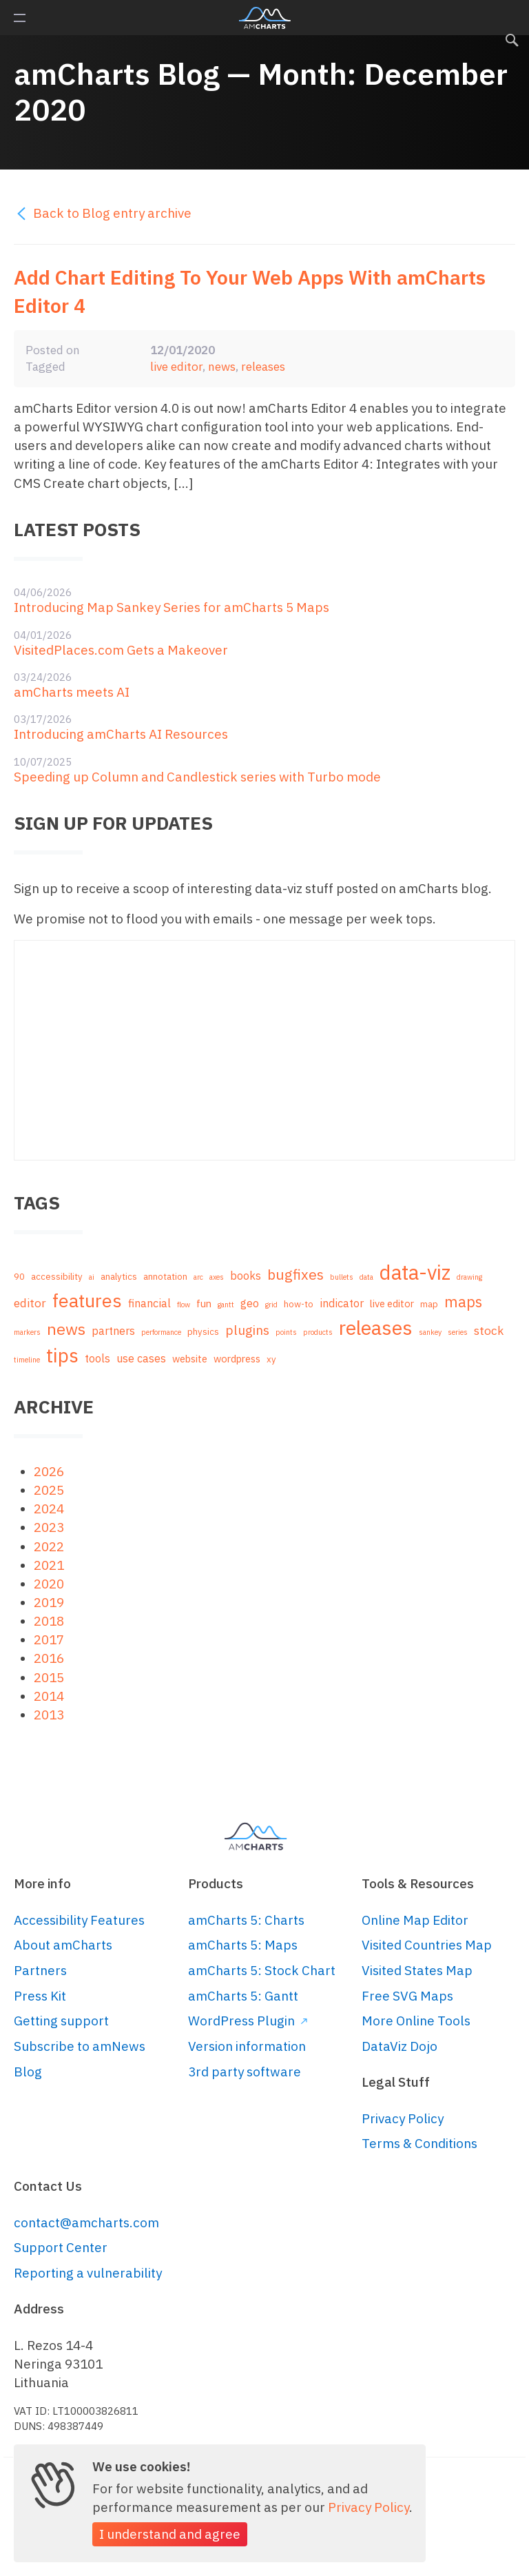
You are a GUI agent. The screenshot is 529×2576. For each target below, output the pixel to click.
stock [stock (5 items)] (489, 1330)
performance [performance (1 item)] (161, 1332)
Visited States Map (417, 1970)
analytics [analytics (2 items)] (119, 1276)
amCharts (265, 18)
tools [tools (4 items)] (97, 1358)
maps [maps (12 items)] (463, 1301)
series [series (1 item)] (458, 1332)
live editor (176, 366)
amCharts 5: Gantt (243, 1995)
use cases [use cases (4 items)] (141, 1358)
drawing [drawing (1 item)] (469, 1277)
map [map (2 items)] (429, 1304)
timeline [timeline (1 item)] (27, 1359)
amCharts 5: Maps (243, 1944)
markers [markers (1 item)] (27, 1332)
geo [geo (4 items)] (249, 1303)
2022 (49, 1546)
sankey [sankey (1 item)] (430, 1332)
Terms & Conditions (419, 2143)
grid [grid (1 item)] (271, 1304)
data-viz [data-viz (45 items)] (415, 1272)
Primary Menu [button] (19, 18)
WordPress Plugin (247, 2020)
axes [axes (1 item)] (216, 1277)
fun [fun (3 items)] (203, 1303)
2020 (49, 1583)
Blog (28, 2071)
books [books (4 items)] (245, 1275)
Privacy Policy (403, 2118)
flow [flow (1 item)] (183, 1304)
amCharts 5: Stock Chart (261, 1970)
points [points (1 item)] (286, 1332)
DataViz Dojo (399, 2046)
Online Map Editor (415, 1920)
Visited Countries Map (427, 1944)
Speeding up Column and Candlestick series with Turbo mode (197, 776)
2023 (49, 1527)
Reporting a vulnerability (88, 2273)
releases (263, 366)
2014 (49, 1696)
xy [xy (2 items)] (271, 1359)
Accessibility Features (79, 1920)
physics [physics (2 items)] (203, 1332)
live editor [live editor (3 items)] (392, 1303)
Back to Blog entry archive (102, 213)
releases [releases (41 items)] (376, 1327)
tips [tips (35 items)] (62, 1355)
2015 (49, 1677)
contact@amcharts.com (86, 2222)
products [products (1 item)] (318, 1332)
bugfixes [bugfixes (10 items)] (295, 1274)
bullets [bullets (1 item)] (341, 1277)
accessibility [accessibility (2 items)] (57, 1276)
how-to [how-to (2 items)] (298, 1304)
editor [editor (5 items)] (30, 1303)
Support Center (60, 2247)
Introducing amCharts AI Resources (121, 734)
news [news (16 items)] (66, 1328)
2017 (49, 1639)
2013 (49, 1714)
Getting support (61, 2020)
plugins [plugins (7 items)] (247, 1330)
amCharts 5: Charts (246, 1920)
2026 (49, 1471)
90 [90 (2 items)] (19, 1276)
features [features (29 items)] (87, 1300)
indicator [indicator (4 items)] (342, 1303)
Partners (40, 1970)
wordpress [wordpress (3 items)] (237, 1358)
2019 (49, 1602)
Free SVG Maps (407, 1995)
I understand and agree (169, 2534)
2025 (49, 1490)
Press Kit (40, 1995)
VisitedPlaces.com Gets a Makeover (121, 650)
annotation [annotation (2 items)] (165, 1276)
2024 (49, 1508)
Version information (247, 2046)
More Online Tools (416, 2020)
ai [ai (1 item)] (91, 1277)
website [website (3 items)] (189, 1358)
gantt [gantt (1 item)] (226, 1304)
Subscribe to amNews (79, 2046)
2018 (49, 1621)
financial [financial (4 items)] (149, 1303)
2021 (49, 1565)
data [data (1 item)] (366, 1277)
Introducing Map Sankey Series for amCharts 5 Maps (171, 607)
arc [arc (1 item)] (198, 1277)
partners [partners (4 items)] (113, 1330)
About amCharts (63, 1944)
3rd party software (244, 2071)
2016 (49, 1658)
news (222, 366)
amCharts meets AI (71, 692)
